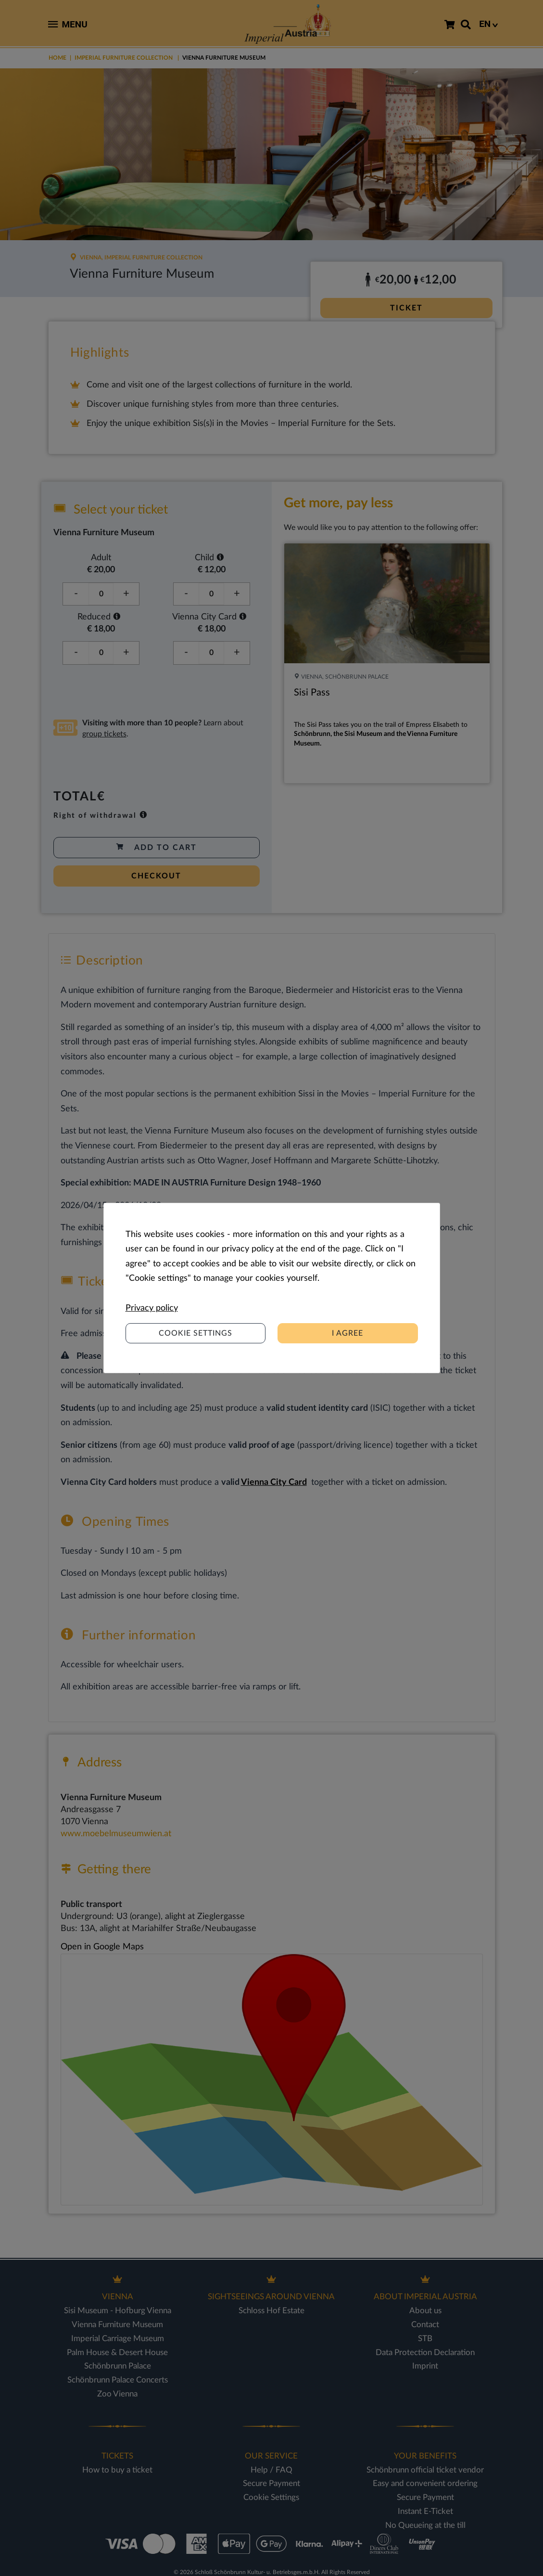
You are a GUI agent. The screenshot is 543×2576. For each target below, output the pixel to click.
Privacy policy (152, 1308)
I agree (347, 1333)
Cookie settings (195, 1333)
